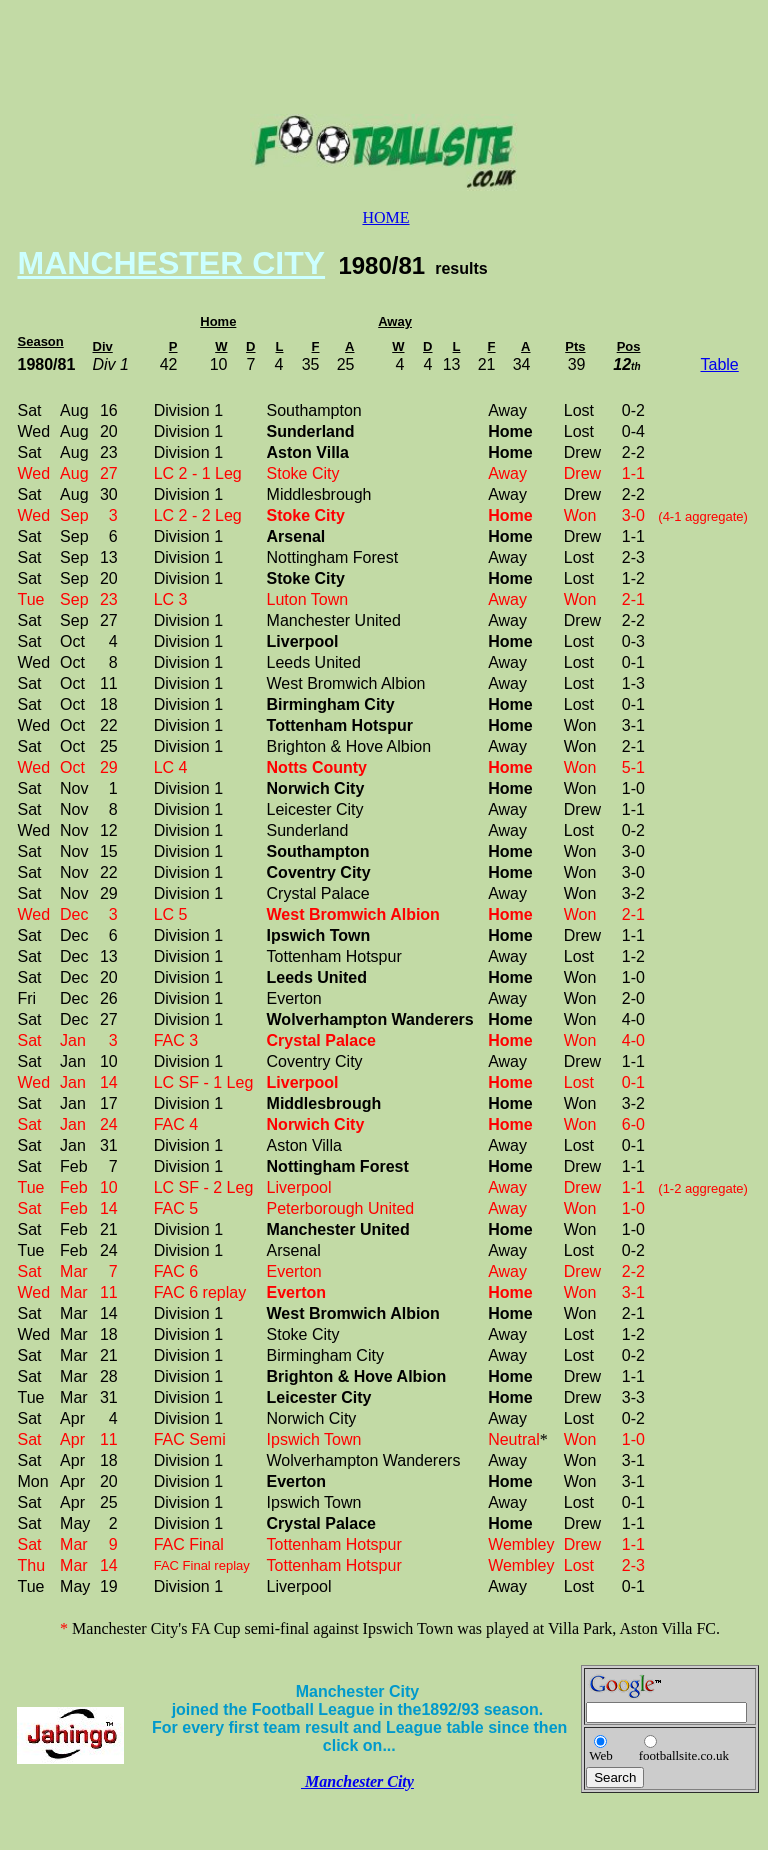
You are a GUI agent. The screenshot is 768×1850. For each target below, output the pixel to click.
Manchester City (357, 1781)
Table (720, 364)
